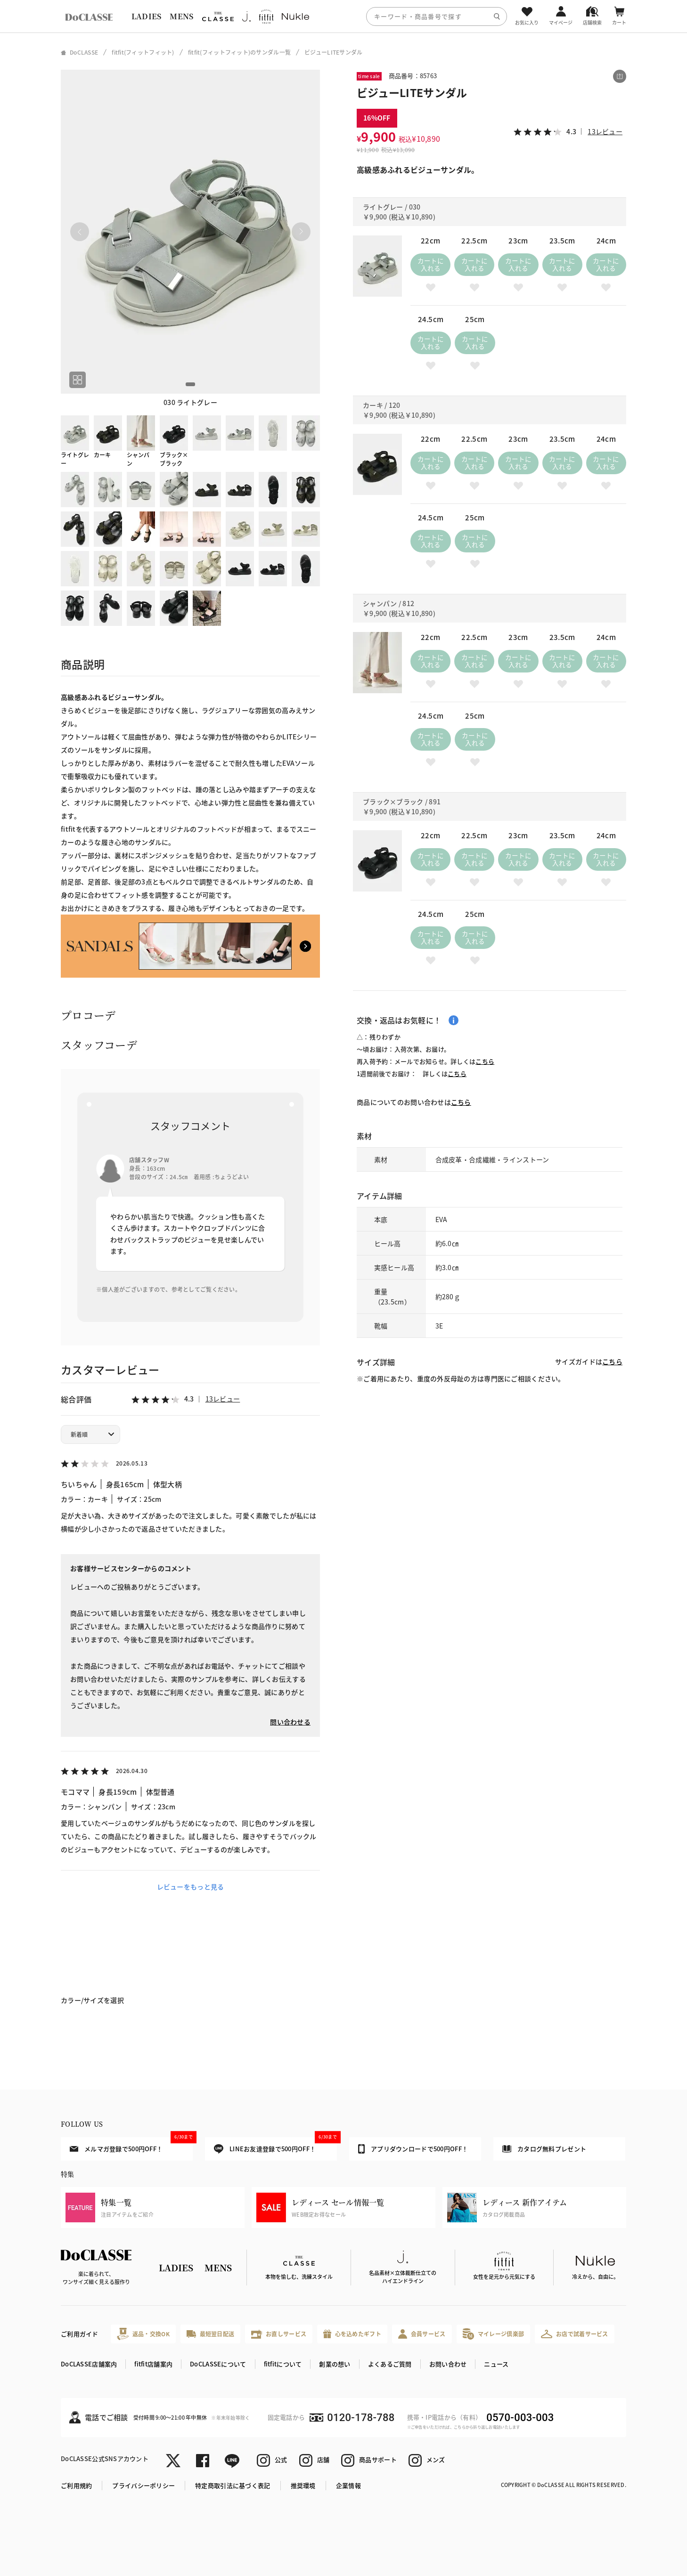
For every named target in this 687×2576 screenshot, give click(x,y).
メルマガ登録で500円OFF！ (131, 2145)
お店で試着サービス (574, 2334)
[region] (343, 16)
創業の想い (334, 2363)
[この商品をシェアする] (619, 76)
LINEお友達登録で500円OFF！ (275, 2145)
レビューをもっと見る (190, 1886)
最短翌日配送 (210, 2334)
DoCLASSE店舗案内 (89, 2363)
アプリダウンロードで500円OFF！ (413, 2149)
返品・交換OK (143, 2334)
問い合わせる (290, 1721)
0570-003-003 (520, 2417)
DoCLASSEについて (218, 2363)
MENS (181, 16)
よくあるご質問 (390, 2363)
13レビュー (222, 1398)
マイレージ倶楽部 (493, 2333)
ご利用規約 (76, 2485)
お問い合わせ (448, 2363)
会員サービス (422, 2333)
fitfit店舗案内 (153, 2363)
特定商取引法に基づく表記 (232, 2485)
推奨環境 (303, 2485)
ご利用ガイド (79, 2333)
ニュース (496, 2363)
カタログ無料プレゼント (544, 2148)
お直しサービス (278, 2334)
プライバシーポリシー (143, 2485)
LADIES (146, 16)
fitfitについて (283, 2363)
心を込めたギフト (352, 2334)
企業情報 (348, 2485)
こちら (484, 1061)
